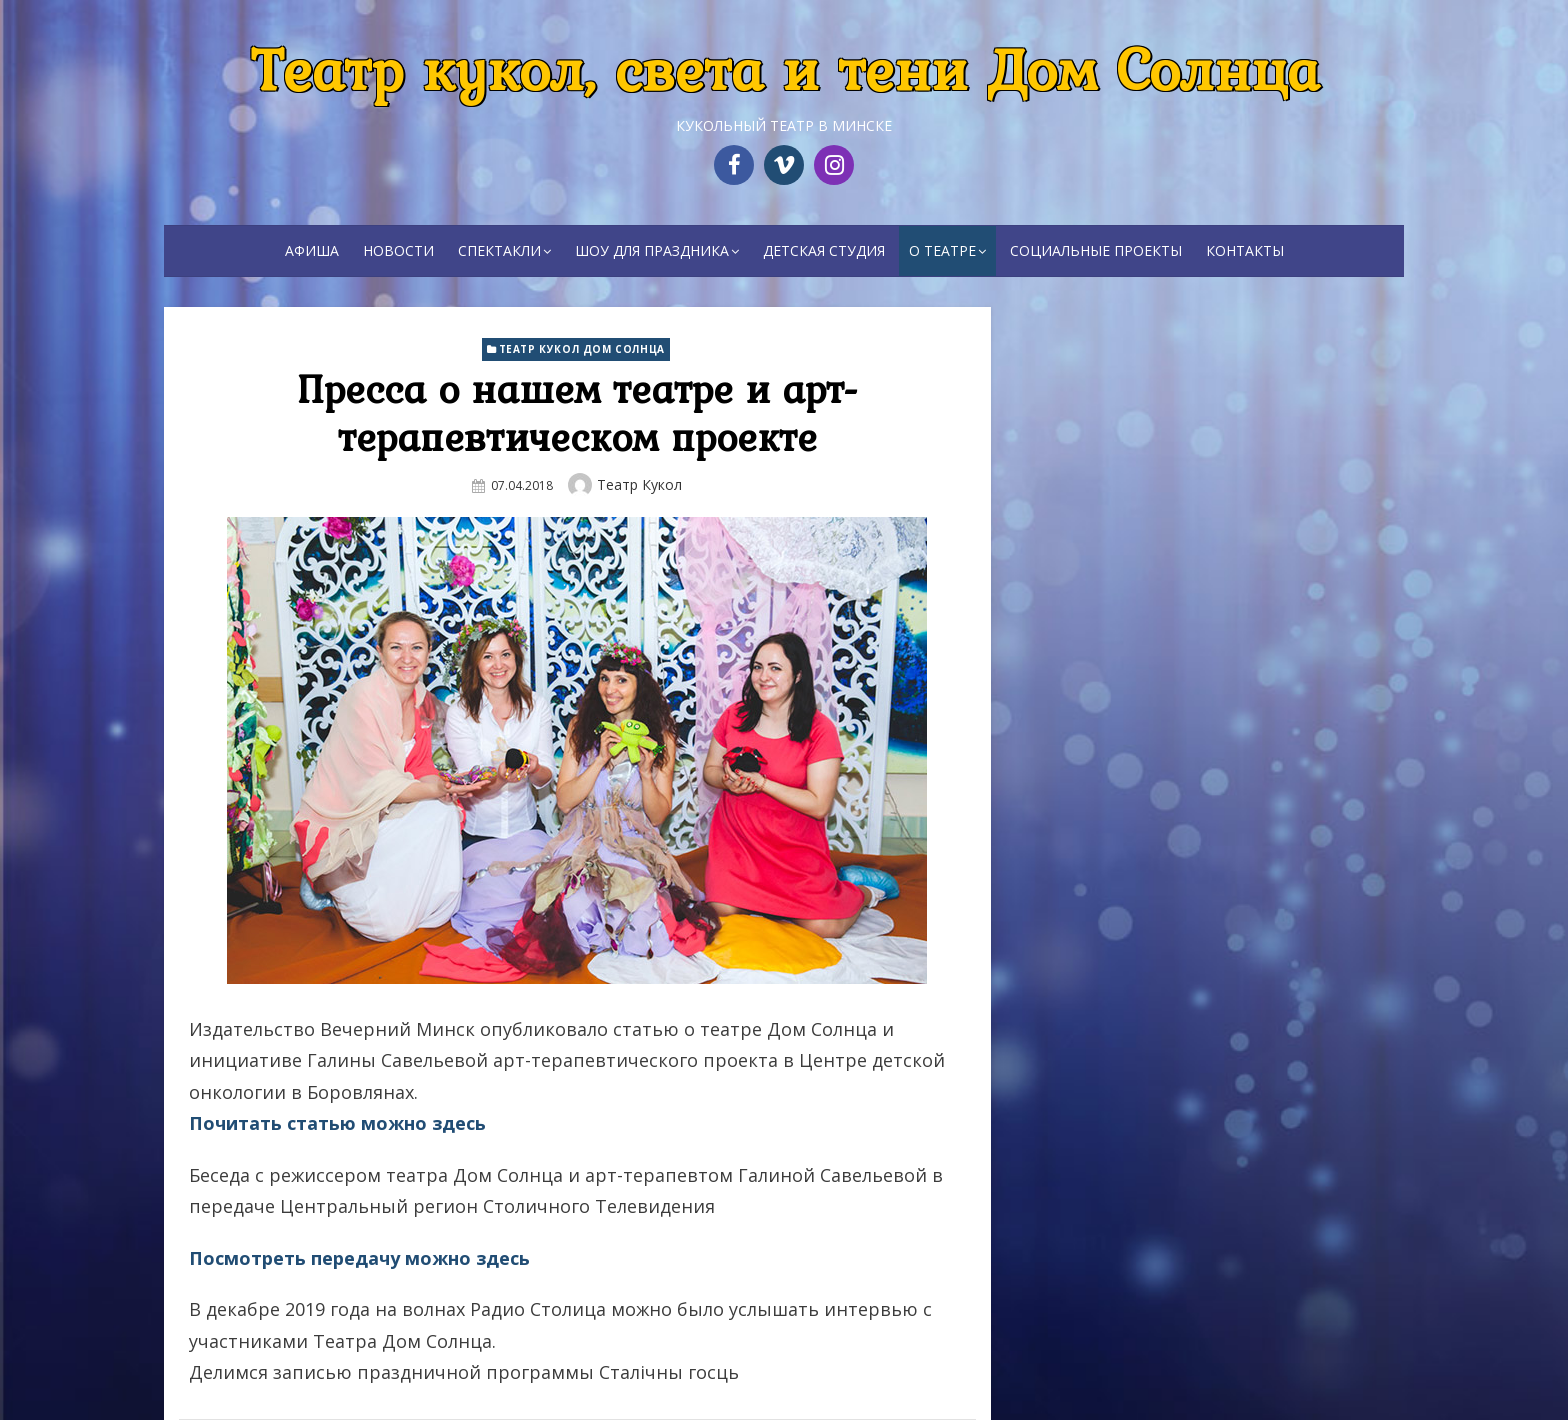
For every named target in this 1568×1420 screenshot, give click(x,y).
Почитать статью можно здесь (337, 1123)
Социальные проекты (1096, 250)
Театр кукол (639, 484)
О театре (942, 250)
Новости (398, 250)
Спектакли (499, 250)
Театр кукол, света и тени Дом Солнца (784, 68)
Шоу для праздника (652, 250)
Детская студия (824, 250)
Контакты (1245, 250)
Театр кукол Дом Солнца (582, 349)
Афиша (312, 250)
